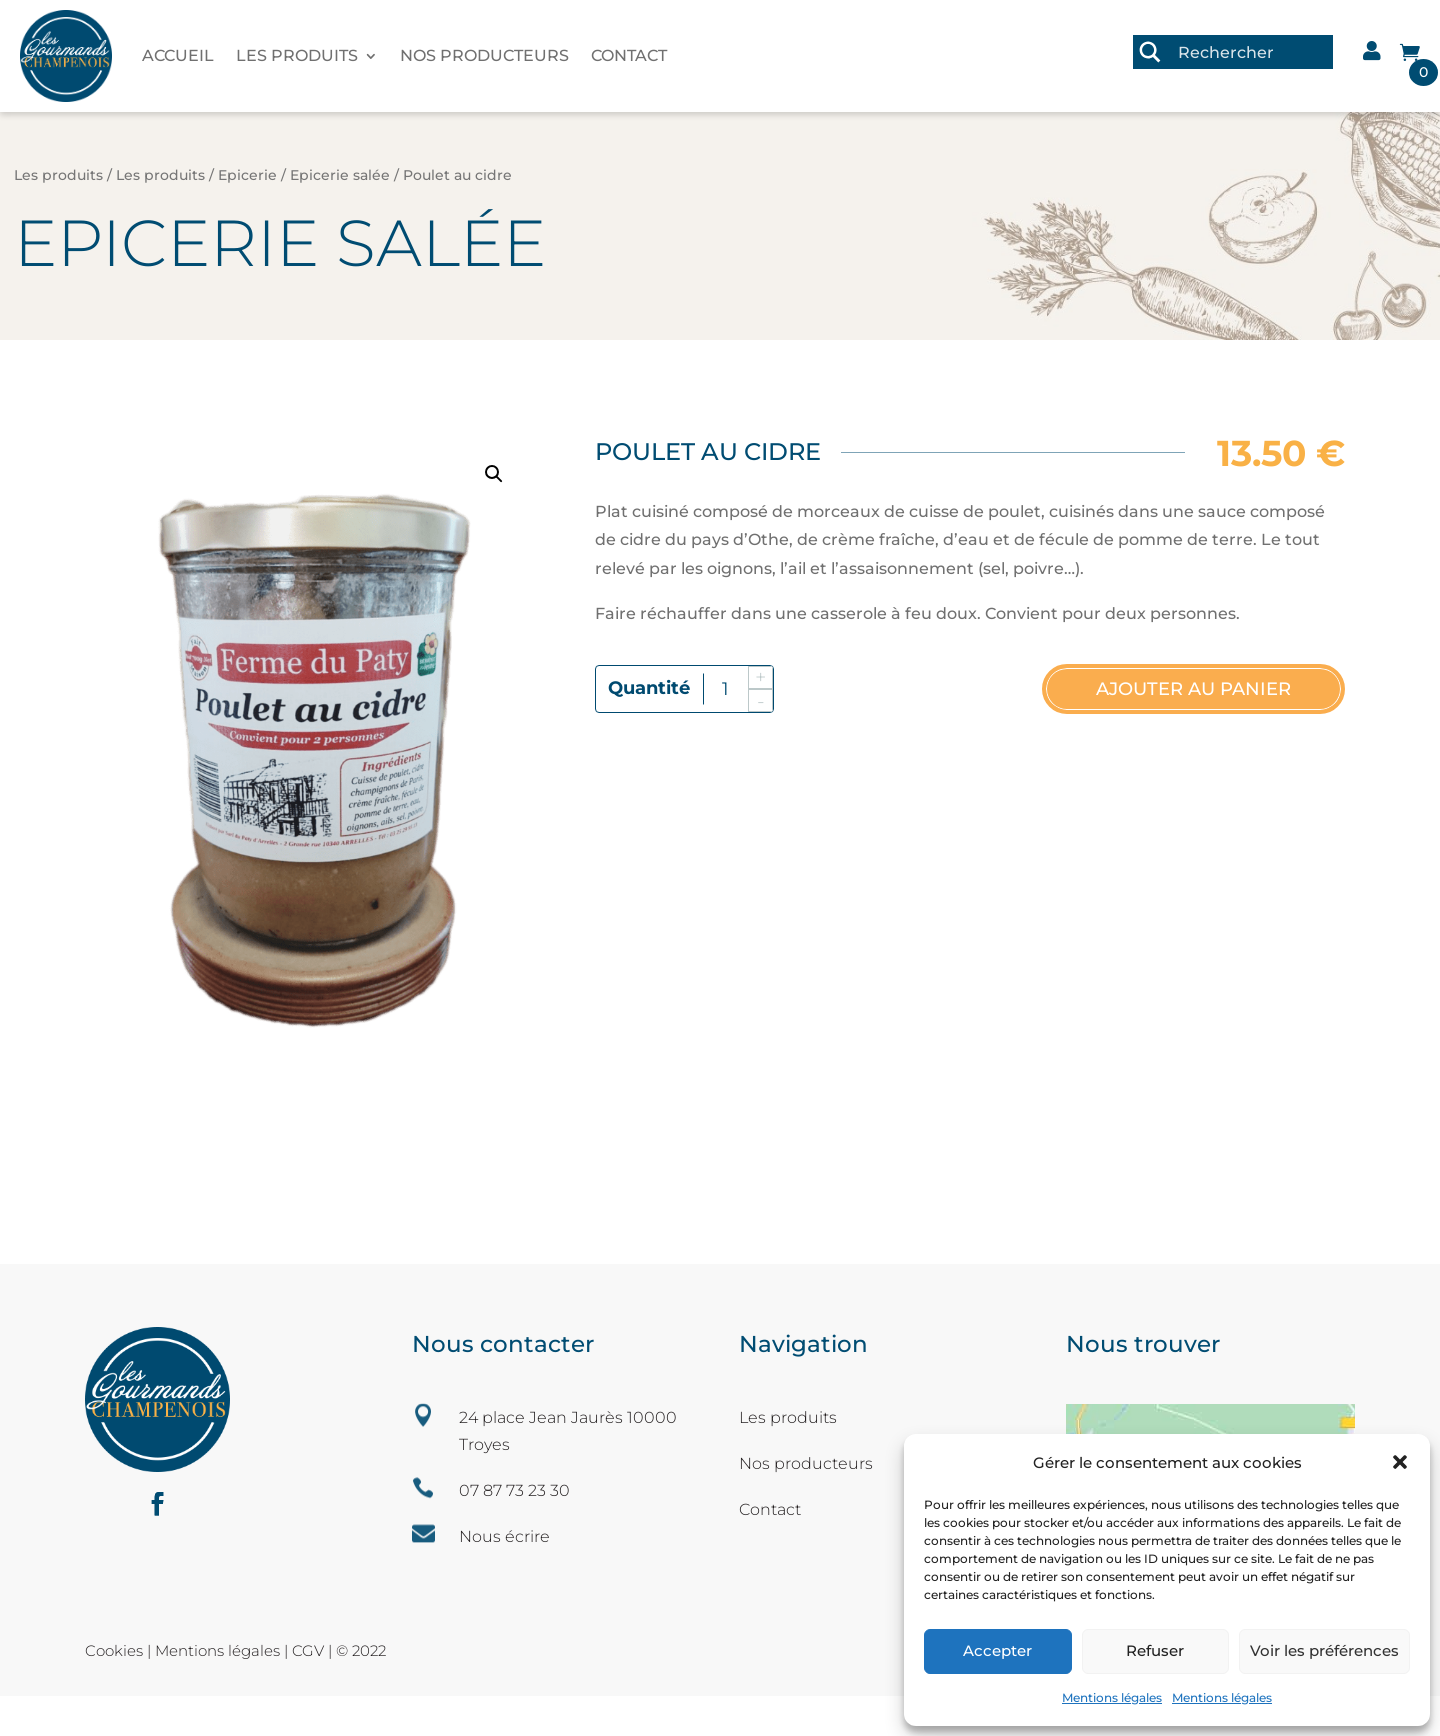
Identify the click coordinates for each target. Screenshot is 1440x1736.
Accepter (997, 1650)
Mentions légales (1112, 1697)
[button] (1400, 1462)
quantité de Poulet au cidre (649, 688)
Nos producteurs (484, 55)
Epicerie (247, 175)
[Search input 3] (1251, 52)
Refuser (1155, 1650)
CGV (310, 1650)
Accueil (178, 55)
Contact (629, 55)
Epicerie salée (340, 175)
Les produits (297, 55)
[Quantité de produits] (725, 689)
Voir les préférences (1324, 1650)
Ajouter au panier (1193, 689)
